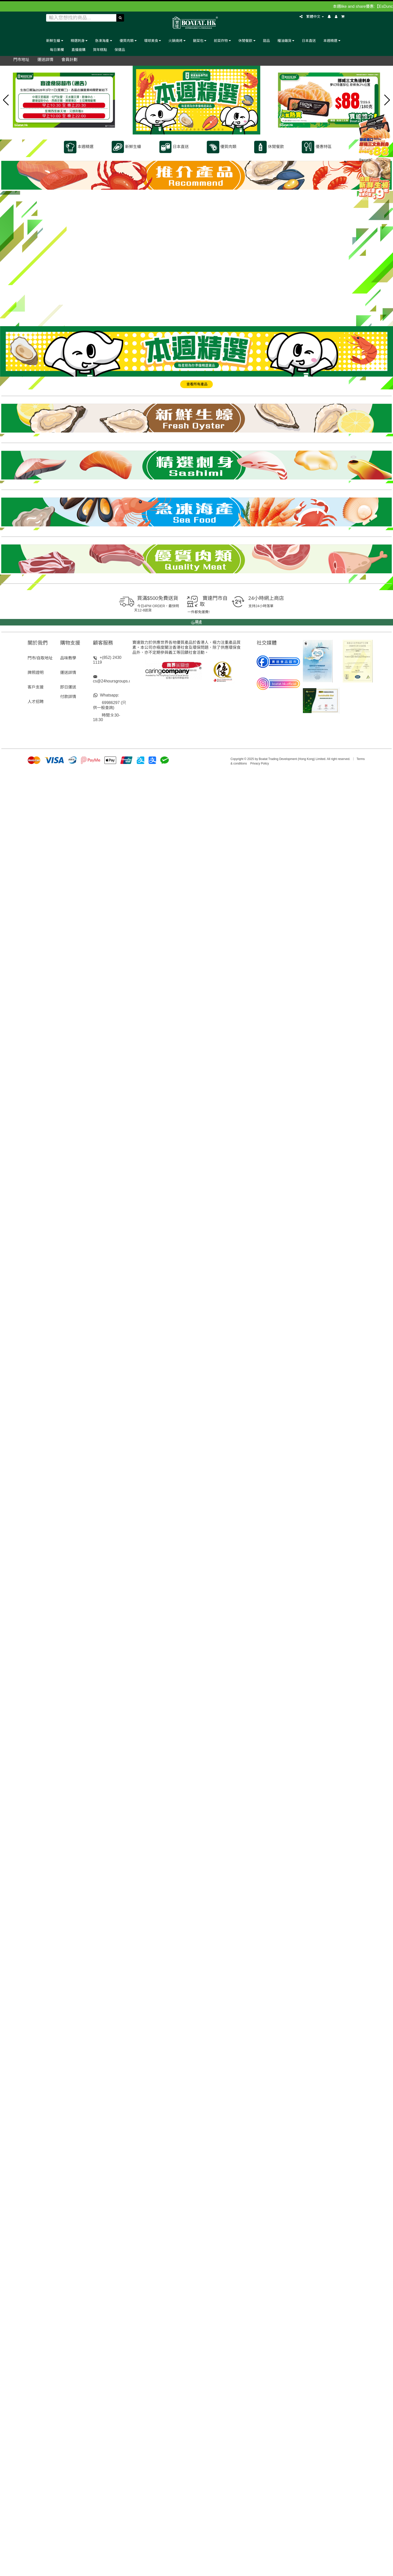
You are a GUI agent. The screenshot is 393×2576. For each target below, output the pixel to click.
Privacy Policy (259, 763)
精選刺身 (79, 40)
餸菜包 (200, 40)
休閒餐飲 (246, 40)
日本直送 (309, 40)
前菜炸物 (222, 40)
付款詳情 (68, 696)
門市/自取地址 (40, 658)
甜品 (266, 40)
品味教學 (68, 658)
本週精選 (331, 40)
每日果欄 (57, 49)
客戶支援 (36, 687)
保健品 (120, 49)
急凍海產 (103, 40)
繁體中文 (315, 17)
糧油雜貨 (285, 40)
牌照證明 (36, 672)
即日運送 (68, 687)
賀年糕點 (100, 49)
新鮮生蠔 (54, 40)
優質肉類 (128, 40)
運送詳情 (68, 672)
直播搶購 (78, 49)
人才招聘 (36, 702)
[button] (6, 100)
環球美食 (152, 40)
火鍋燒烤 (176, 40)
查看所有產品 (196, 384)
